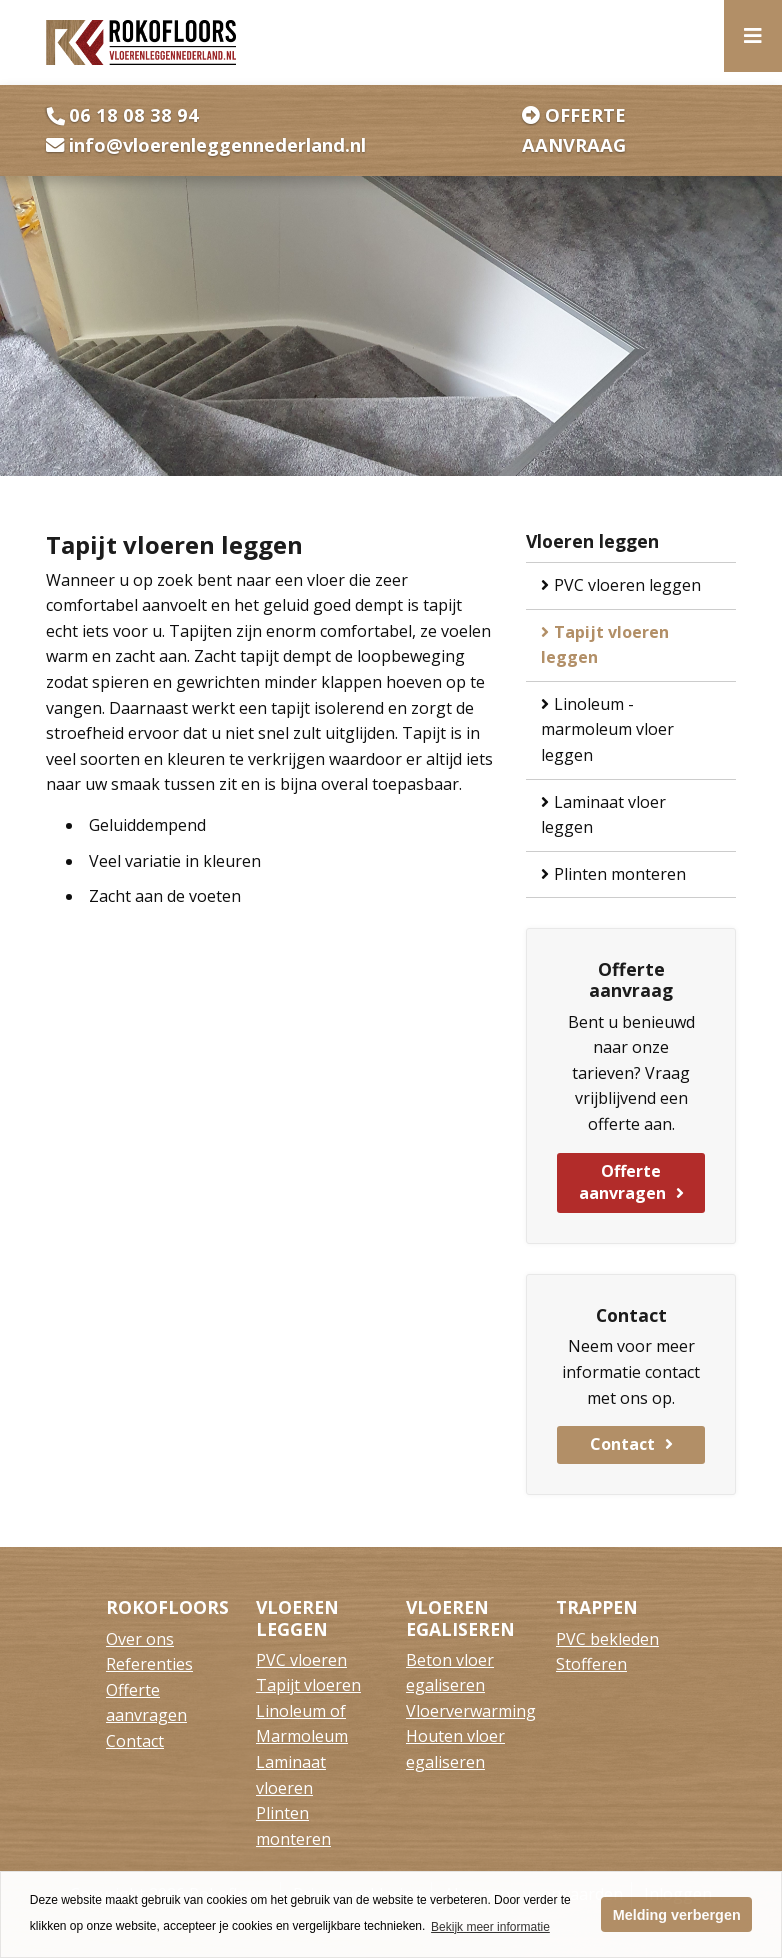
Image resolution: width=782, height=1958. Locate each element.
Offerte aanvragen (622, 1182)
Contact (622, 1444)
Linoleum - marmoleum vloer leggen (607, 729)
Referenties (149, 1664)
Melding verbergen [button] (677, 1915)
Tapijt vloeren (308, 1685)
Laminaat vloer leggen (603, 815)
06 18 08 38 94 (134, 114)
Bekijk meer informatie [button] (490, 1927)
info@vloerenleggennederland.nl (217, 144)
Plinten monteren (620, 874)
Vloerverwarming (471, 1711)
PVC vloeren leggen (627, 585)
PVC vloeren (301, 1660)
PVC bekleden (607, 1639)
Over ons (140, 1639)
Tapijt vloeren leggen (605, 645)
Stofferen (591, 1664)
